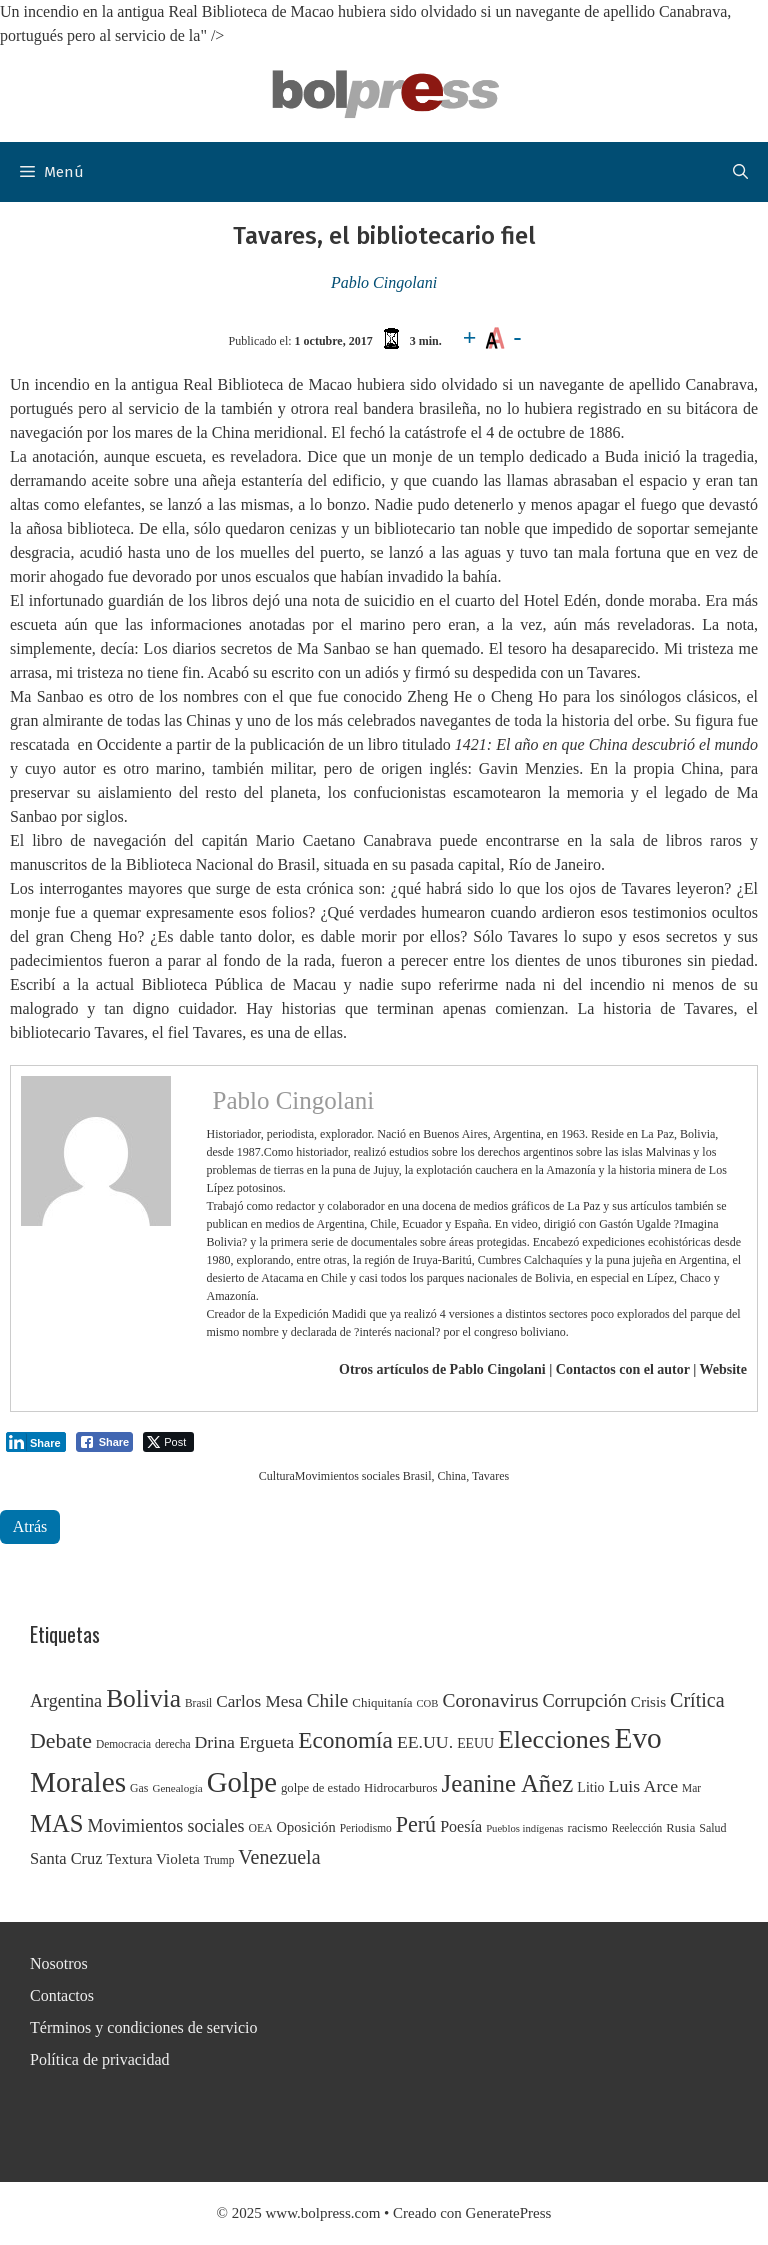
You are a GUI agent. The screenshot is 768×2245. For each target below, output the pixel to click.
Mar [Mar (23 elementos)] (691, 1788)
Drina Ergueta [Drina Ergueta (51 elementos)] (244, 1742)
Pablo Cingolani (384, 282)
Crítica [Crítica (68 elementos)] (697, 1700)
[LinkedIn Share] (36, 1442)
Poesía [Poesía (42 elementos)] (461, 1826)
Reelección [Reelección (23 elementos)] (637, 1828)
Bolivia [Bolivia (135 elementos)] (143, 1698)
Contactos (62, 1995)
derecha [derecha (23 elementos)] (172, 1744)
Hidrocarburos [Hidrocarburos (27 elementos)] (400, 1788)
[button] (740, 172)
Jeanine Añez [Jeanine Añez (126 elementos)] (508, 1783)
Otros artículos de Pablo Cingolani (442, 1369)
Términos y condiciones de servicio (144, 2027)
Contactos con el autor (623, 1369)
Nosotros (59, 1963)
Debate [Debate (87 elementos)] (61, 1741)
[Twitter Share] (168, 1442)
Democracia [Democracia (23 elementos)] (123, 1744)
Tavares (490, 1476)
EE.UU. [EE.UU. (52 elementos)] (425, 1742)
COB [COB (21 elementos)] (428, 1703)
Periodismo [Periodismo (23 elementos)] (366, 1828)
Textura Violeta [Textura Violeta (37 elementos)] (153, 1859)
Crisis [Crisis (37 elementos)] (648, 1702)
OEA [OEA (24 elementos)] (260, 1828)
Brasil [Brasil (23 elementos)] (198, 1703)
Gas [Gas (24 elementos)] (139, 1788)
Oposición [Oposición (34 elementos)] (306, 1827)
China (452, 1476)
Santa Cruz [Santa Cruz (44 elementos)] (66, 1858)
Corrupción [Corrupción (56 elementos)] (585, 1701)
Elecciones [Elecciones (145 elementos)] (554, 1739)
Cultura (277, 1476)
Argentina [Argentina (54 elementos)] (66, 1701)
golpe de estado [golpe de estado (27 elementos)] (320, 1788)
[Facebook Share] (105, 1442)
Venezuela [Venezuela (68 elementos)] (279, 1857)
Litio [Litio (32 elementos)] (590, 1787)
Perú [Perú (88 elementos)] (416, 1824)
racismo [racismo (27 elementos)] (587, 1828)
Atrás (30, 1526)
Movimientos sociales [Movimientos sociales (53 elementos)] (165, 1826)
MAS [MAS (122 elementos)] (56, 1823)
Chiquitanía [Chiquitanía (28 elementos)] (382, 1703)
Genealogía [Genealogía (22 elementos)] (177, 1788)
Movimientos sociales (347, 1476)
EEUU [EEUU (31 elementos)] (475, 1743)
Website (723, 1369)
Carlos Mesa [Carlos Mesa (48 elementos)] (259, 1701)
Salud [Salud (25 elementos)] (712, 1828)
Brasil (417, 1476)
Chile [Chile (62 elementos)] (328, 1700)
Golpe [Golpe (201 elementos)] (242, 1782)
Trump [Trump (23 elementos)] (219, 1860)
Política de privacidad (100, 2059)
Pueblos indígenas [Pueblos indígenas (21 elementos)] (524, 1828)
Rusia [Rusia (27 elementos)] (680, 1828)
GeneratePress (509, 2213)
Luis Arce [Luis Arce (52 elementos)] (644, 1786)
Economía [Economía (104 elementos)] (345, 1740)
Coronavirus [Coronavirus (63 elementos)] (490, 1700)
